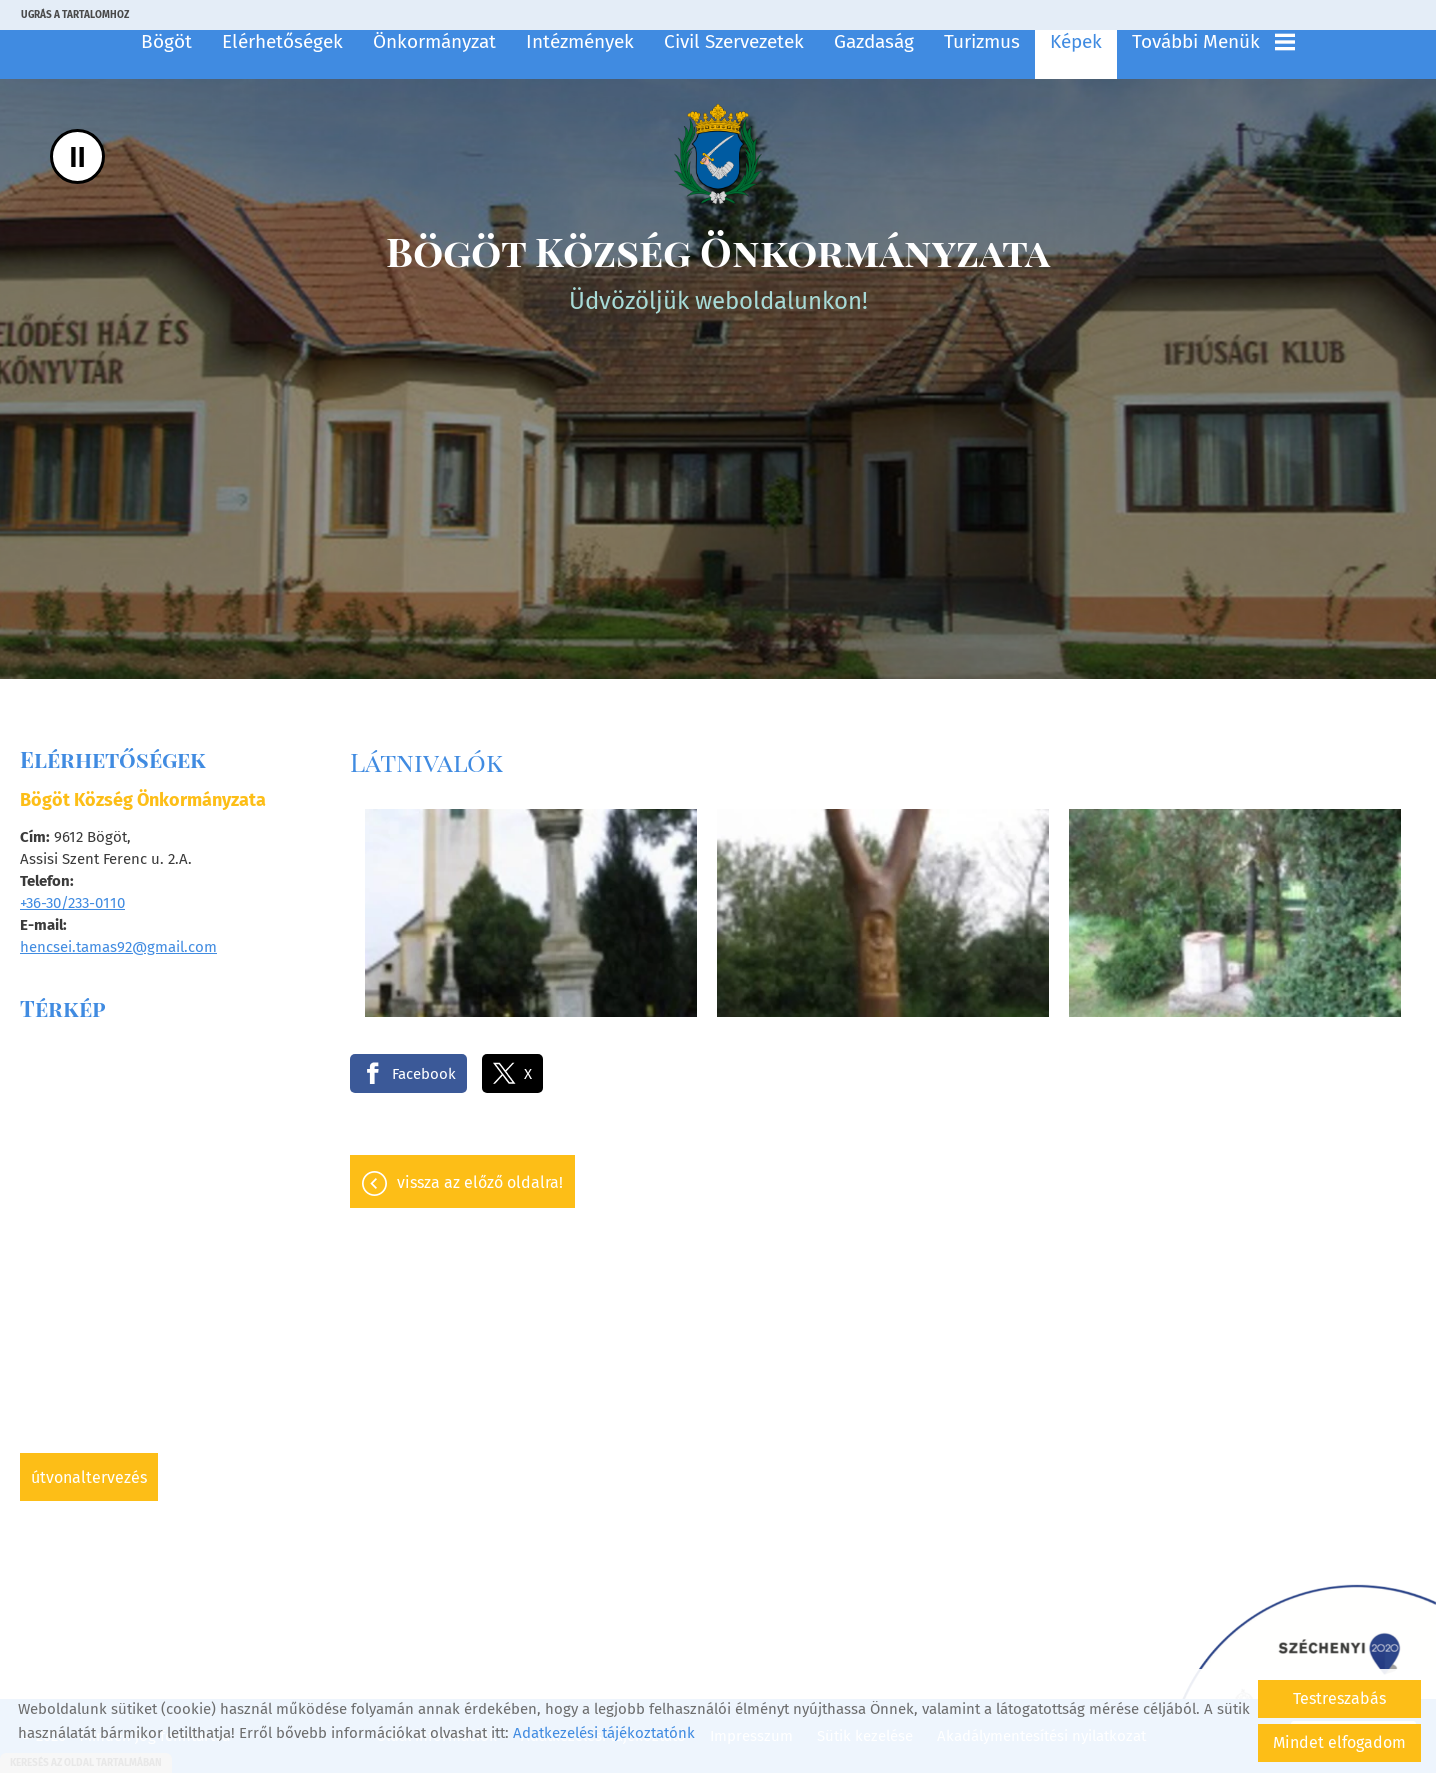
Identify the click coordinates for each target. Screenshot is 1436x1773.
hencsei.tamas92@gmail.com (118, 947)
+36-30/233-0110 (72, 903)
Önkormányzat (434, 41)
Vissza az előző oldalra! (480, 1182)
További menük (1213, 41)
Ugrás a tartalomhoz (75, 15)
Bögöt (166, 41)
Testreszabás (1339, 1698)
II (77, 156)
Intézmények (580, 41)
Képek (1076, 41)
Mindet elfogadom (1339, 1742)
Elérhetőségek (282, 41)
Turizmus (982, 41)
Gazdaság (874, 41)
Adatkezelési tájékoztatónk (604, 1733)
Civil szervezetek (734, 41)
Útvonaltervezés (89, 1477)
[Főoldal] (718, 154)
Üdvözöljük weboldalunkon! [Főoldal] (718, 269)
